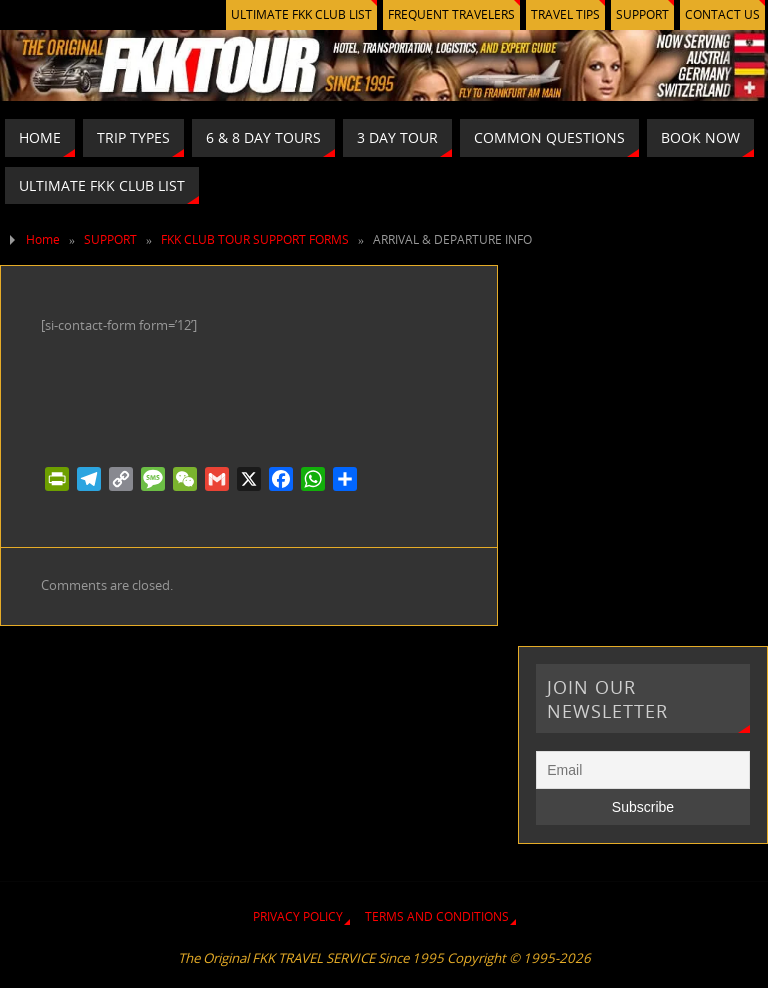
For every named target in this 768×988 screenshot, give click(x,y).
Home (43, 239)
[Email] (642, 770)
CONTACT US (722, 14)
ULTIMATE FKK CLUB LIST (301, 14)
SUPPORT (642, 14)
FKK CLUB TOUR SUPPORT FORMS (255, 239)
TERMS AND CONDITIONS (437, 916)
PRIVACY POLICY (298, 916)
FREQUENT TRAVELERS (451, 14)
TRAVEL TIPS (565, 14)
